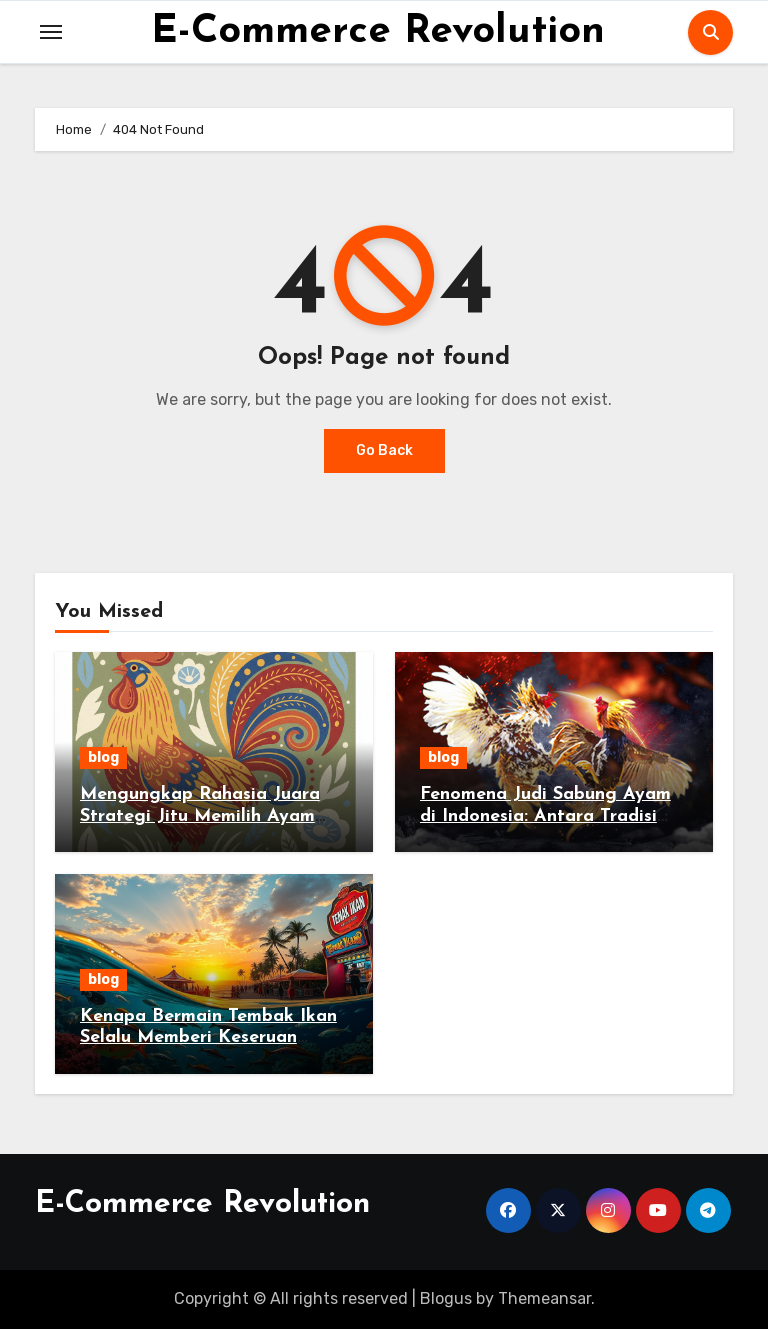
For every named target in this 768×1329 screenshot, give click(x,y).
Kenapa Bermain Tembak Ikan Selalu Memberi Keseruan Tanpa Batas (208, 1038)
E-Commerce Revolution (378, 32)
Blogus (446, 1298)
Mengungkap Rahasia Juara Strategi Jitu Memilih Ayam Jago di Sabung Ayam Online (204, 816)
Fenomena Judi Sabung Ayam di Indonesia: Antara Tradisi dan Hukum (545, 816)
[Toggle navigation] (51, 32)
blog (103, 757)
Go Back (384, 450)
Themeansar (544, 1298)
